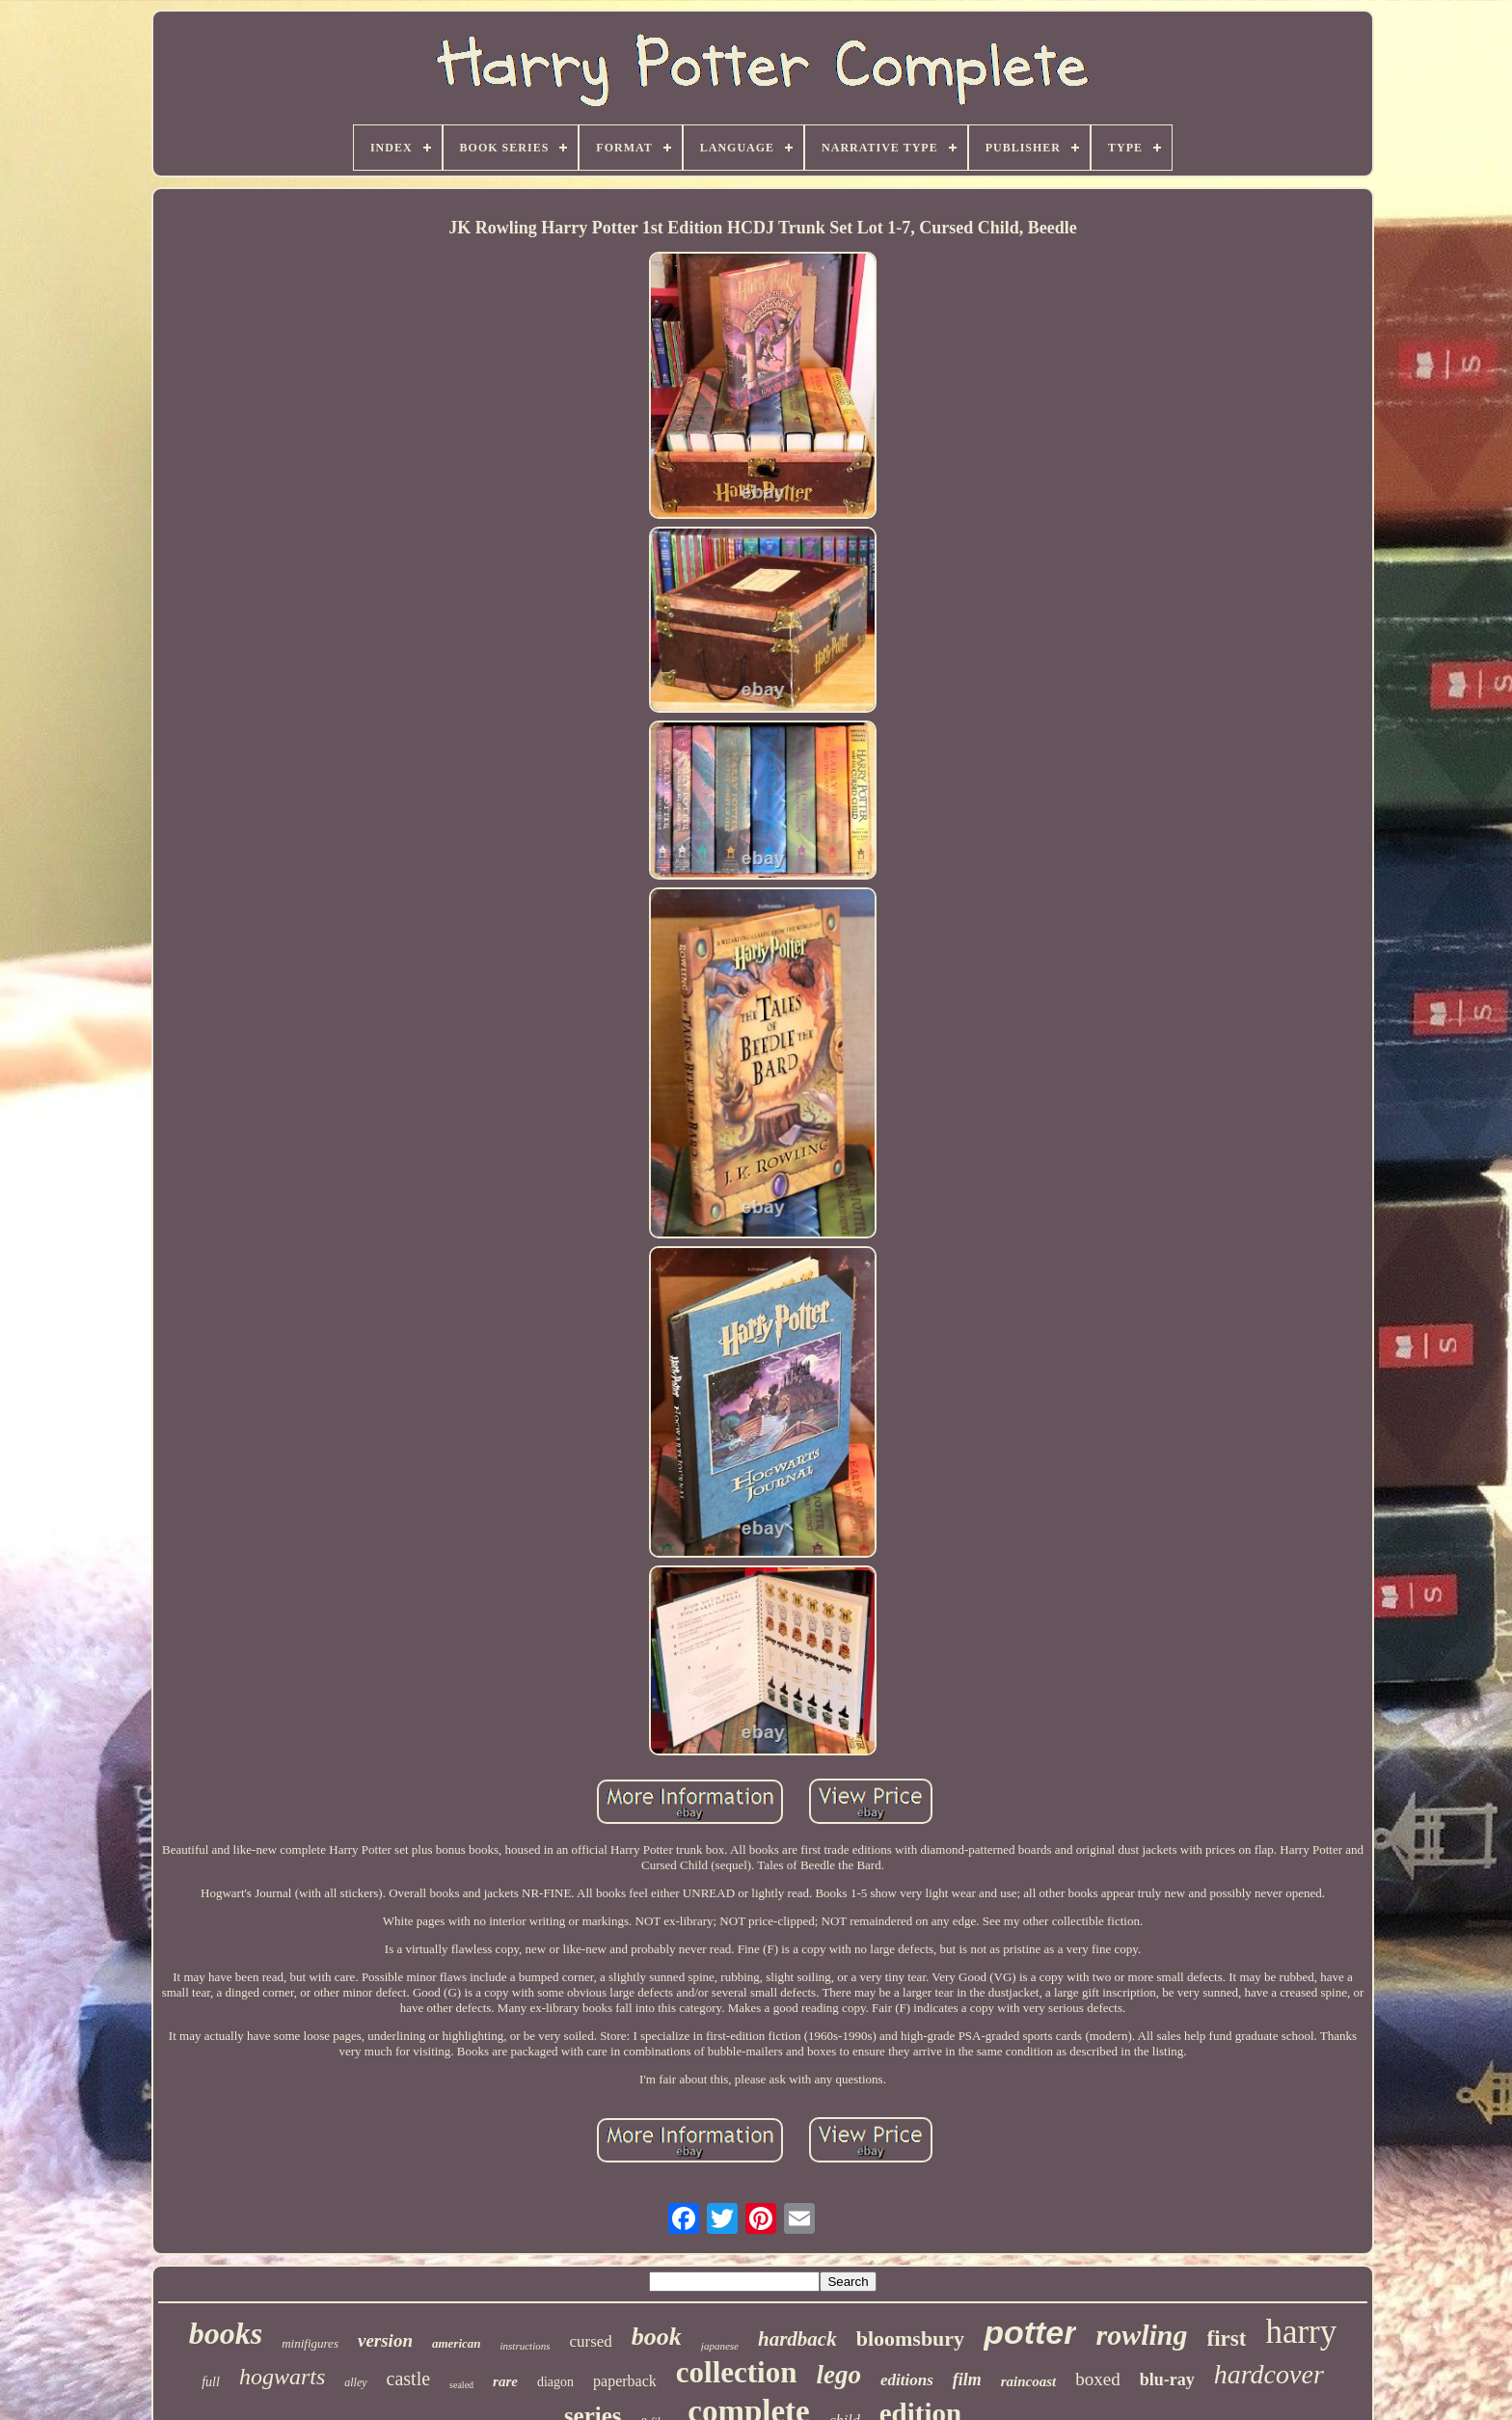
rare (505, 2381)
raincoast (1029, 2381)
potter (1030, 2332)
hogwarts (282, 2376)
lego (838, 2374)
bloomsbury (910, 2338)
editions (906, 2380)
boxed (1097, 2379)
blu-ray (1167, 2379)
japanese (720, 2346)
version (385, 2340)
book (657, 2337)
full (211, 2382)
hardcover (1269, 2374)
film (967, 2379)
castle (409, 2378)
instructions (525, 2346)
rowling (1141, 2335)
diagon (555, 2382)
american (456, 2343)
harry (1300, 2332)
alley (355, 2382)
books (225, 2333)
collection (736, 2372)
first (1227, 2338)
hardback (797, 2339)
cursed (590, 2341)
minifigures (310, 2343)
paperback (625, 2381)
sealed (461, 2384)
